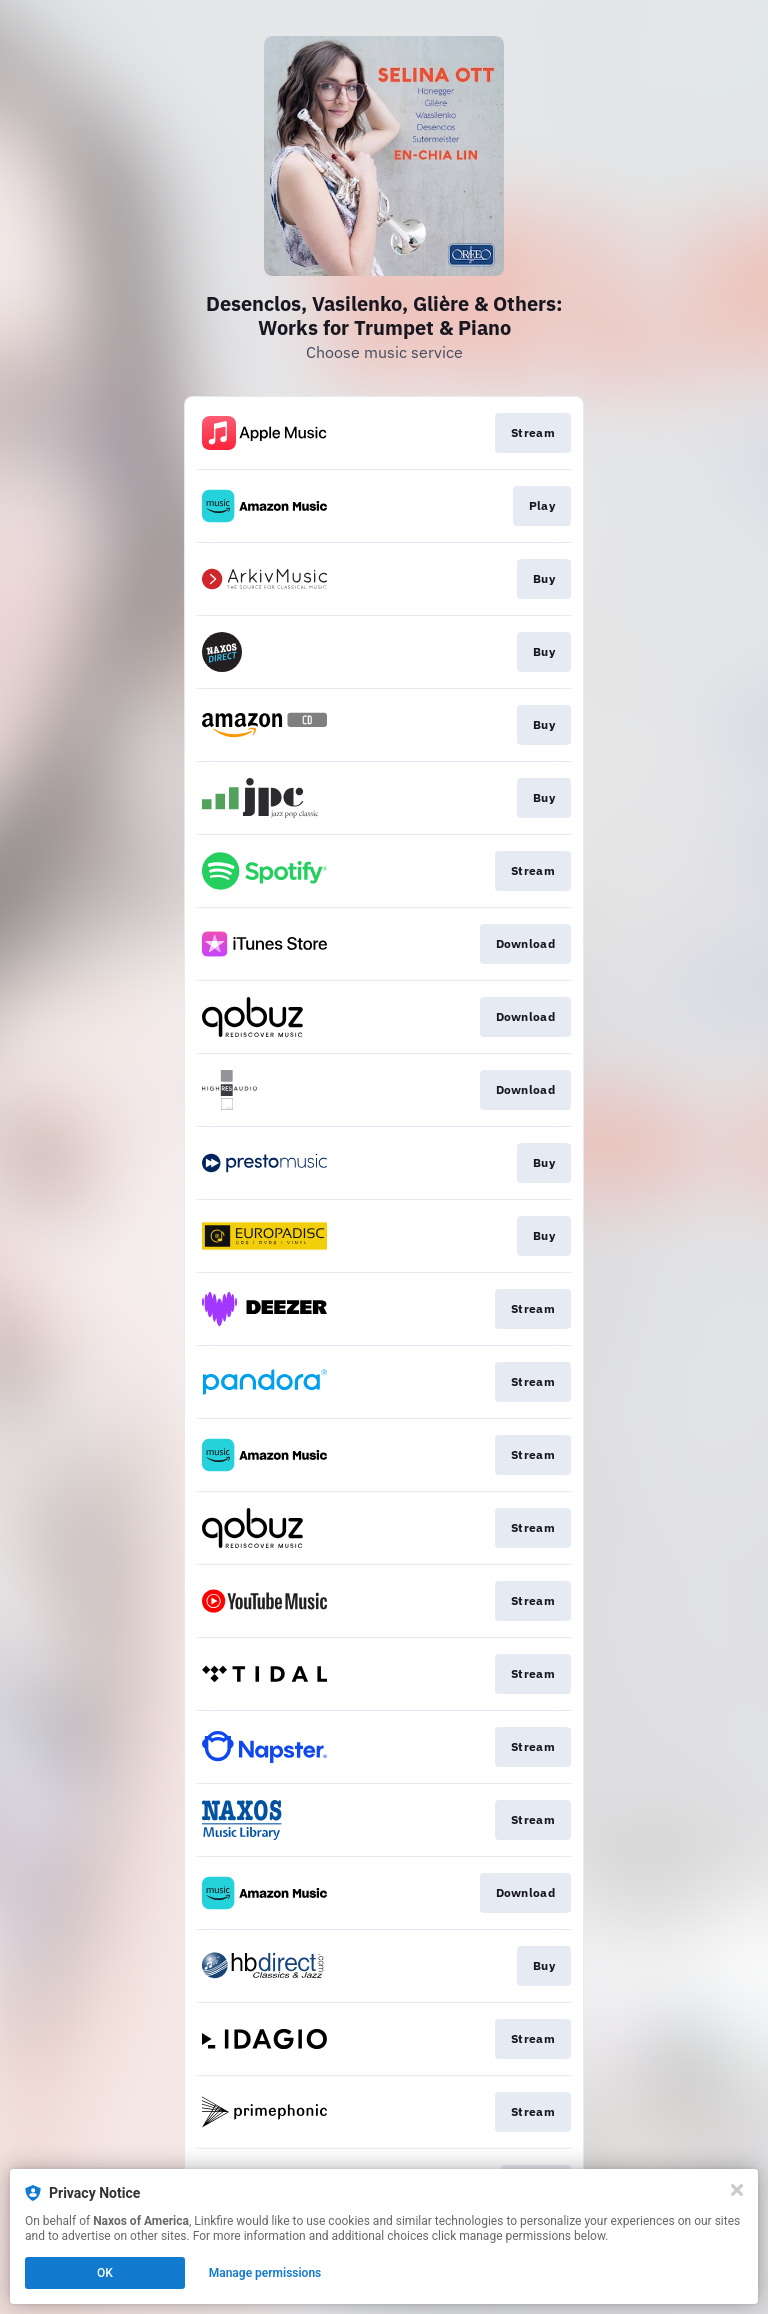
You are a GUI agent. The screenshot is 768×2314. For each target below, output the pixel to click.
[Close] (737, 2190)
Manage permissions (265, 2273)
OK (105, 2273)
